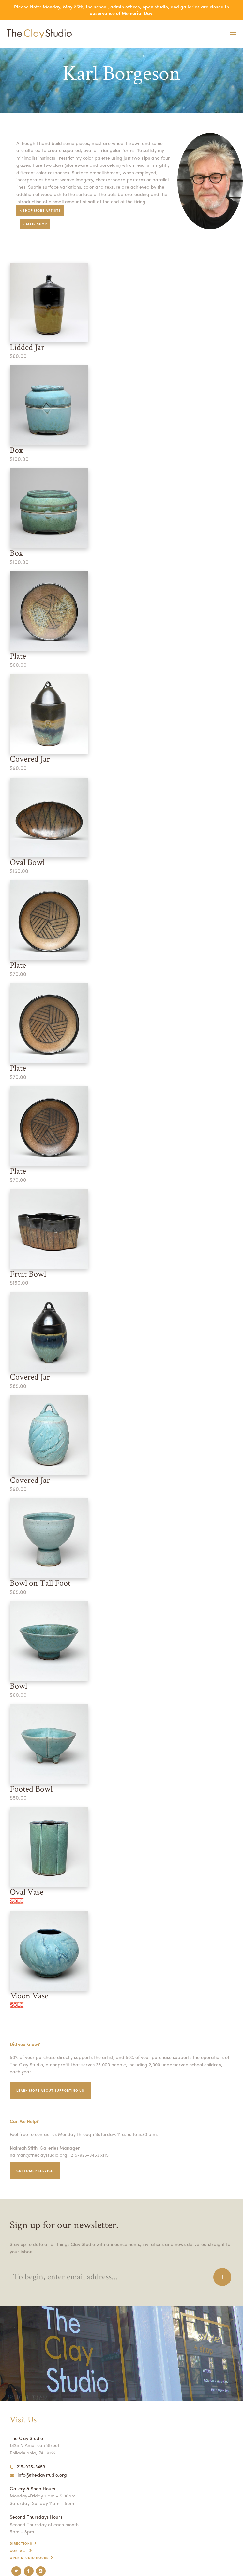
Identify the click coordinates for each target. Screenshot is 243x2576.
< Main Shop (35, 224)
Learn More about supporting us (50, 2090)
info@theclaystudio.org (38, 2474)
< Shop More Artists (40, 210)
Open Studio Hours (29, 2558)
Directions (21, 2543)
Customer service (34, 2170)
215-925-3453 (27, 2466)
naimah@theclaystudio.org (38, 2155)
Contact (18, 2551)
